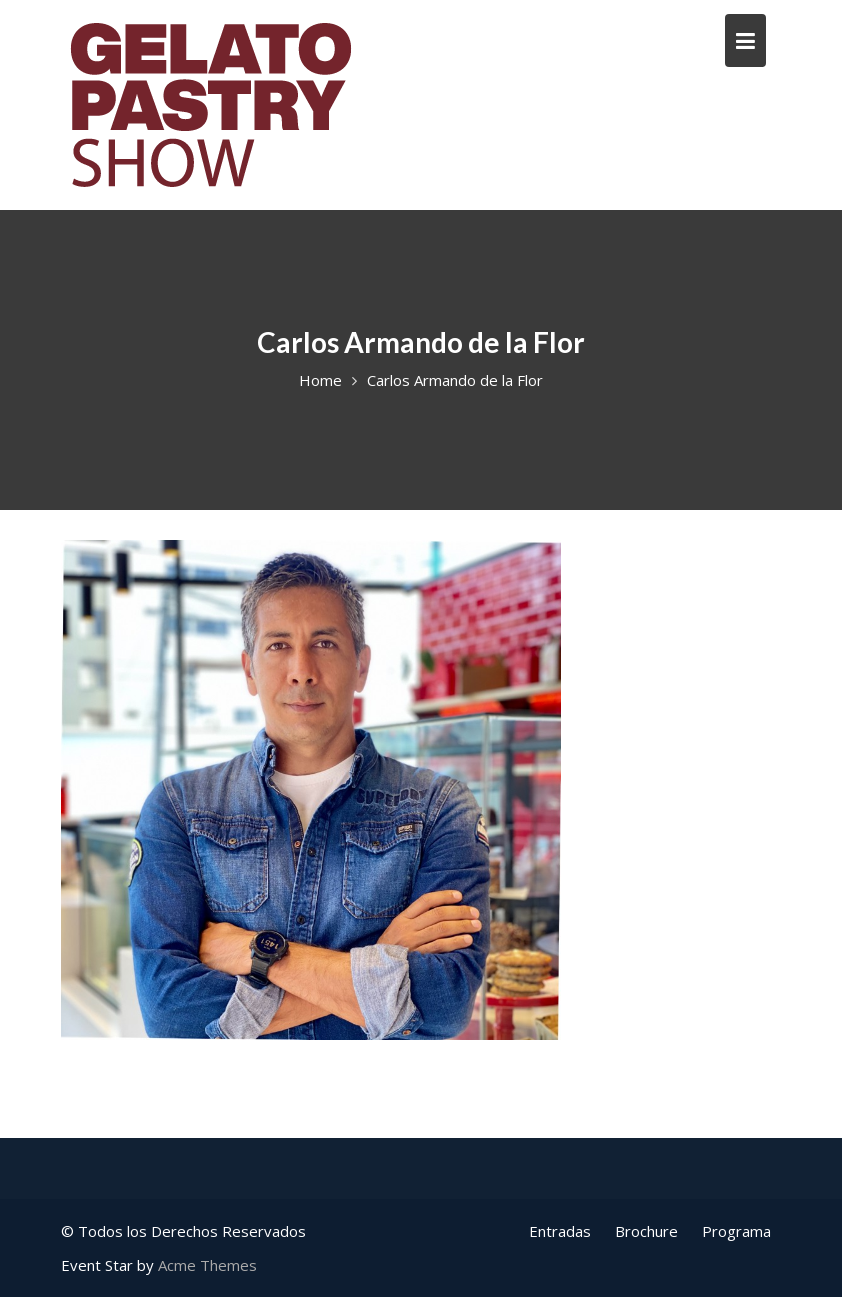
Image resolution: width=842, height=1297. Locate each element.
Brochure (646, 1231)
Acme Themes (207, 1265)
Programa (736, 1231)
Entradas (560, 1231)
